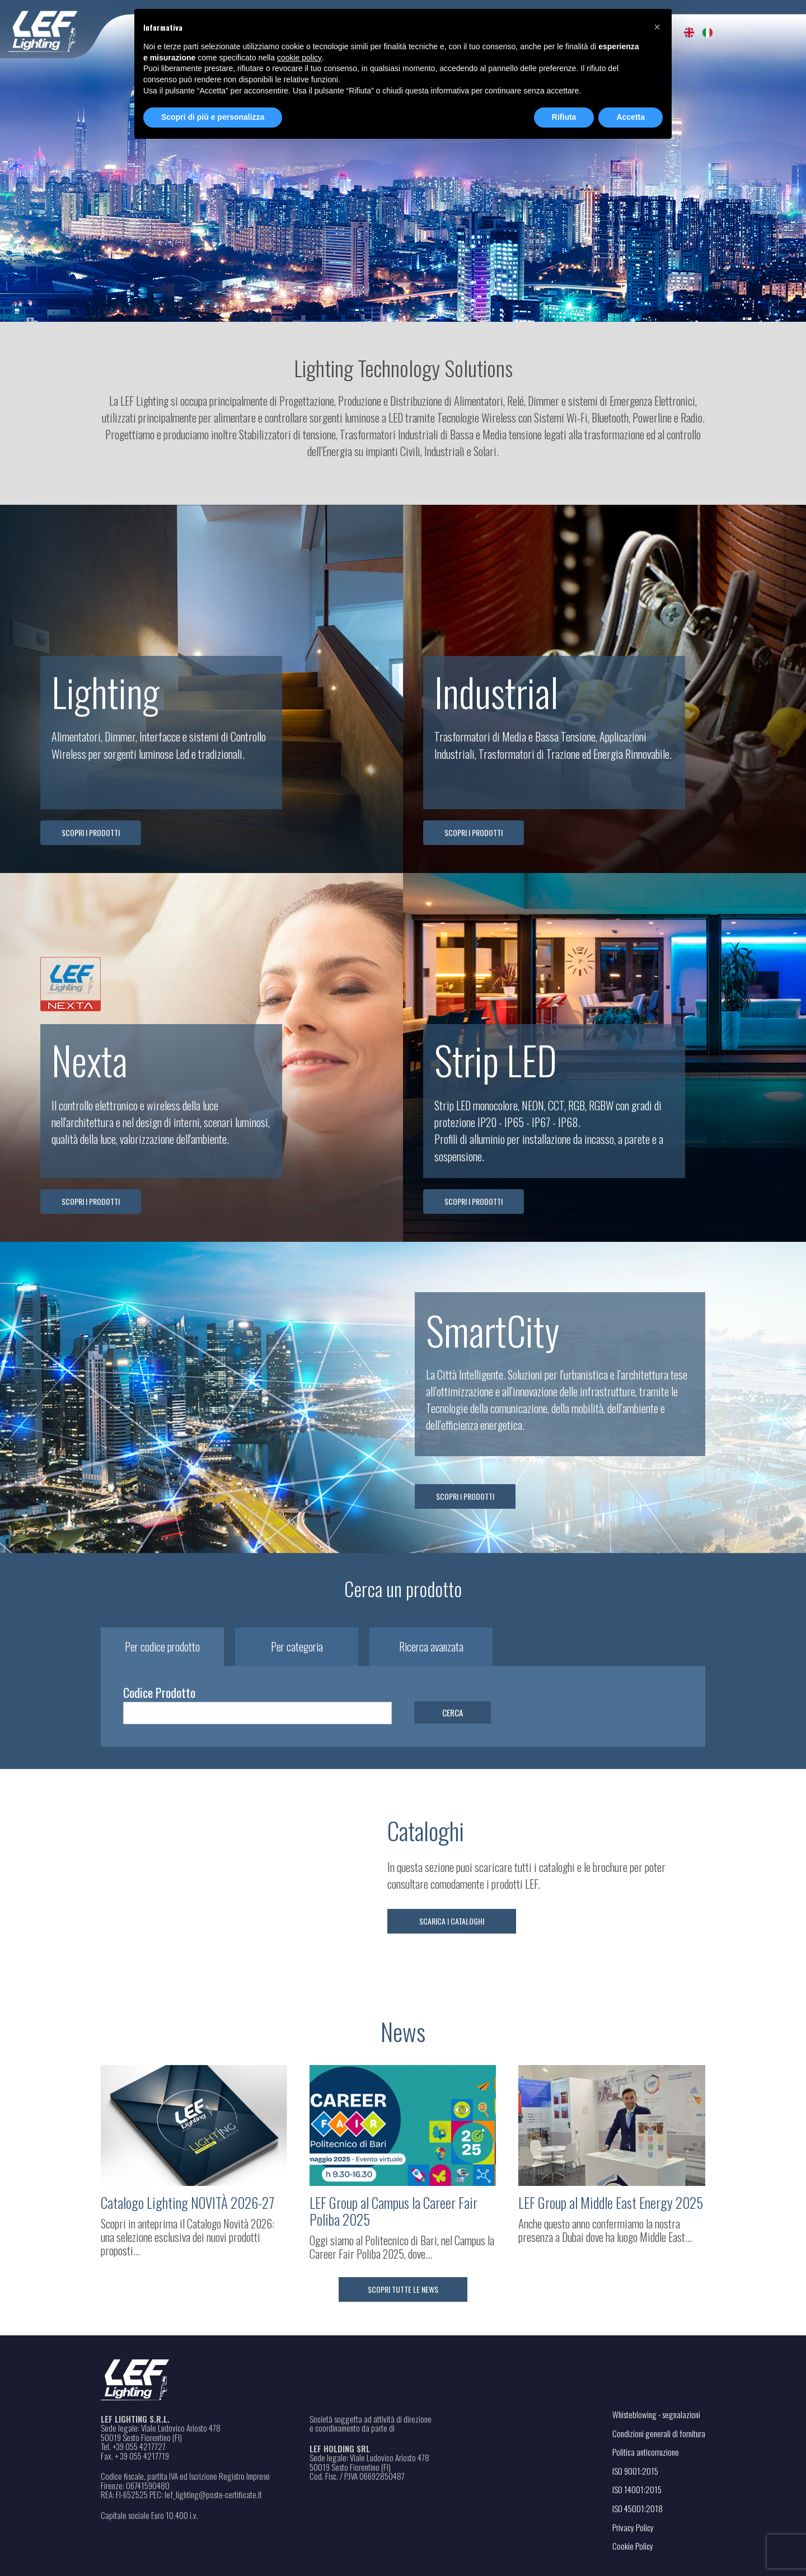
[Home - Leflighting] (66, 29)
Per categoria (297, 1647)
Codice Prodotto (159, 1692)
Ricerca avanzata (431, 1647)
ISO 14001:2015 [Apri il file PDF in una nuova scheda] (637, 2489)
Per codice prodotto (162, 1647)
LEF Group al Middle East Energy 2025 (610, 2202)
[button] (657, 27)
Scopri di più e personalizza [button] (212, 116)
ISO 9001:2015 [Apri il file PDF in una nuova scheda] (635, 2471)
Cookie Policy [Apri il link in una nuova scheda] (632, 2546)
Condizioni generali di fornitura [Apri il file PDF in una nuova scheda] (658, 2433)
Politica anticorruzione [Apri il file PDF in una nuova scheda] (645, 2452)
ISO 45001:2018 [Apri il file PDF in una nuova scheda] (637, 2508)
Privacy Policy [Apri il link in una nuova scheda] (633, 2527)
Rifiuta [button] (564, 116)
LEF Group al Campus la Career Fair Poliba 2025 (393, 2211)
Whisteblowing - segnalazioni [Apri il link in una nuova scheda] (656, 2414)
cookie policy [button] (299, 57)
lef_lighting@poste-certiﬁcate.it (213, 2494)
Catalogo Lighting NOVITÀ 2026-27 (187, 2202)
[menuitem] (689, 32)
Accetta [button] (630, 116)
